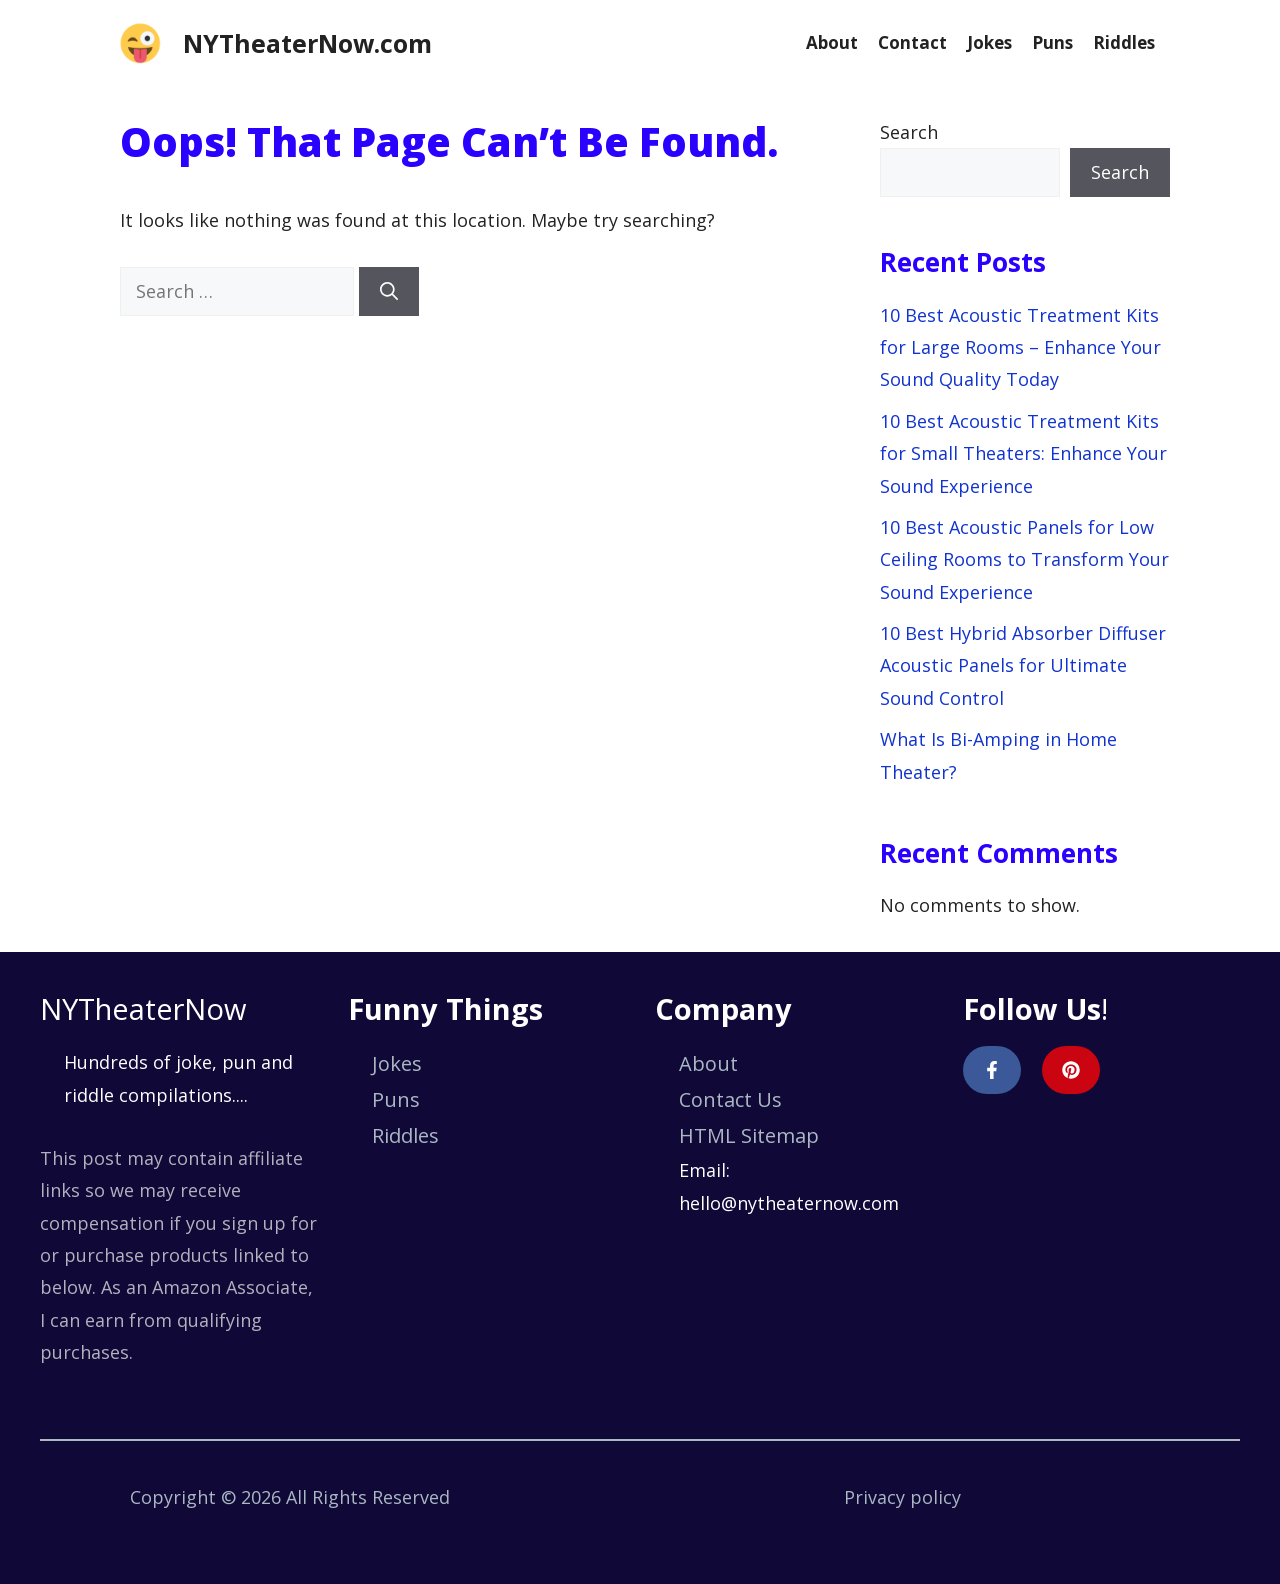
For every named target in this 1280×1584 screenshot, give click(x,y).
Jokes (989, 42)
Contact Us (730, 1099)
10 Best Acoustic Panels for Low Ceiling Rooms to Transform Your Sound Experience (1024, 559)
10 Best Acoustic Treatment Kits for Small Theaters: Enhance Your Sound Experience (1023, 453)
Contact (912, 42)
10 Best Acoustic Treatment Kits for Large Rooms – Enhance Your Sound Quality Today (1020, 347)
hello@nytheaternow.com (789, 1203)
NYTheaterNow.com (307, 43)
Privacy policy (902, 1497)
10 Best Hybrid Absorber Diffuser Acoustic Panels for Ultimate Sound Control (1023, 665)
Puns (1052, 42)
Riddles (1124, 42)
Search (909, 132)
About (832, 42)
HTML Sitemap (749, 1135)
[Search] (389, 291)
